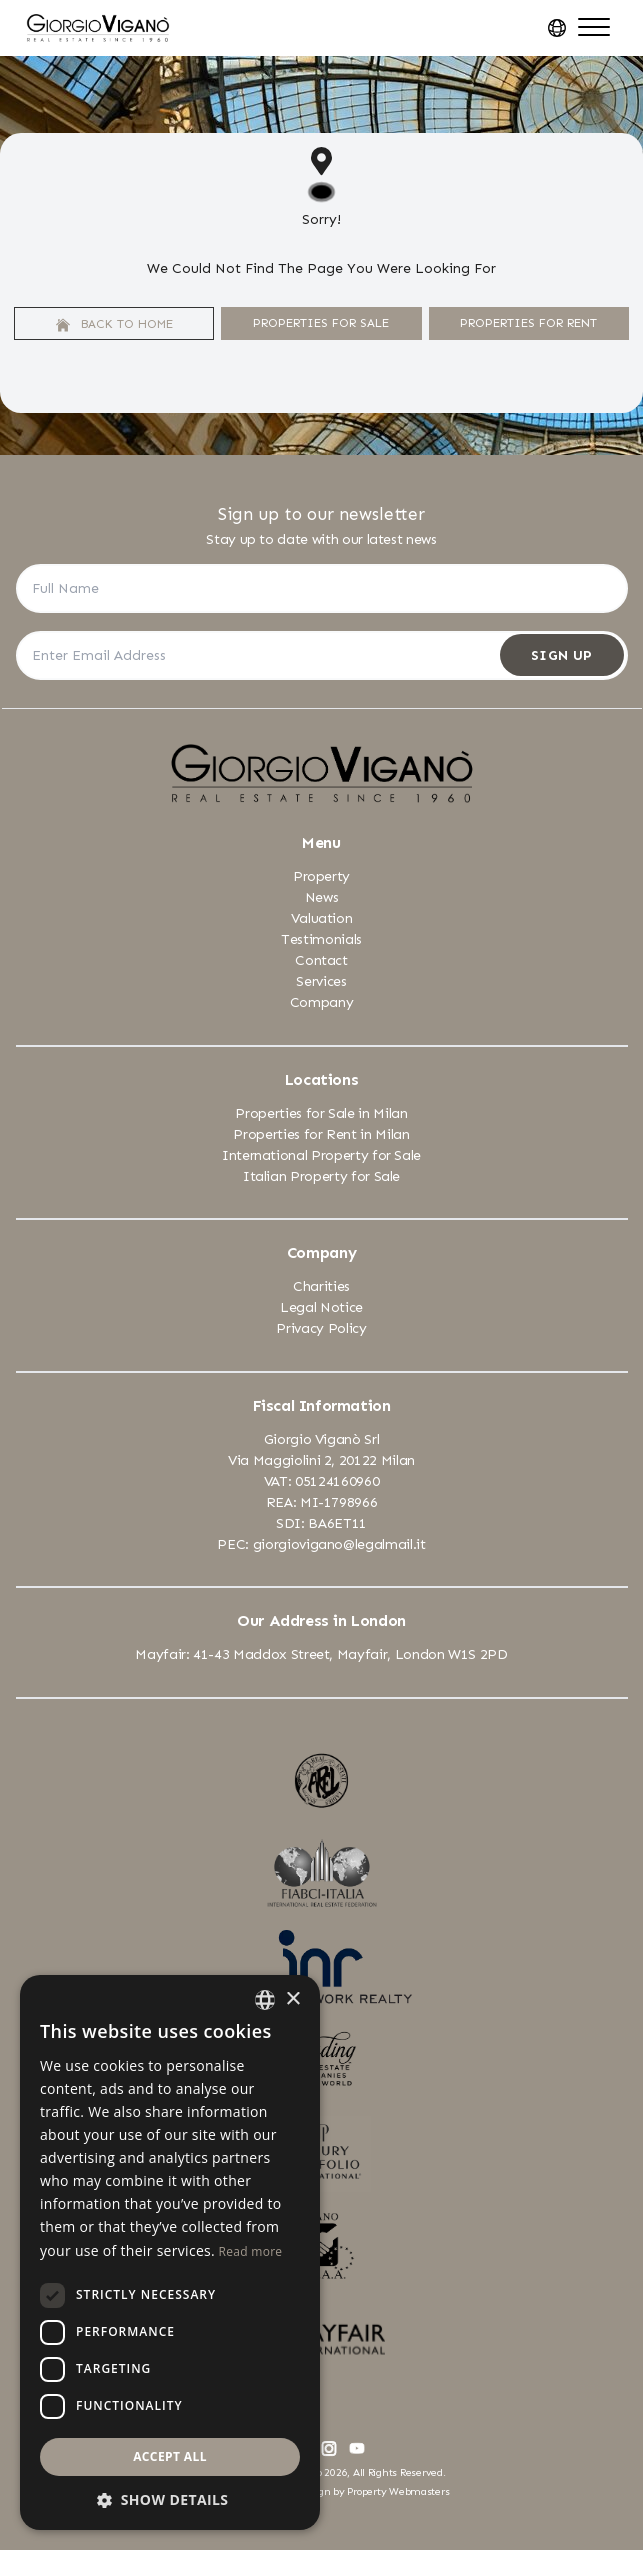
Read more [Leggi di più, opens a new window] (250, 2251)
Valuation (322, 918)
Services (321, 981)
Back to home (114, 324)
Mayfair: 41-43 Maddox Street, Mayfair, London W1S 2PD (321, 1654)
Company (322, 1002)
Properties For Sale (321, 322)
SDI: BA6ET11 (321, 1523)
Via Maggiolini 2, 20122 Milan (321, 1460)
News (322, 897)
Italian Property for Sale (321, 1176)
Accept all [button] (170, 2456)
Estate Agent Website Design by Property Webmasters (322, 2491)
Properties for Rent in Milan (321, 1134)
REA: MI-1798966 (322, 1502)
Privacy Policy (321, 1328)
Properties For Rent (528, 322)
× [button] (292, 1999)
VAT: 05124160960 (321, 1481)
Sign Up (561, 655)
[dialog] (170, 2252)
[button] (170, 2499)
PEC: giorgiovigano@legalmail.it (321, 1544)
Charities (321, 1286)
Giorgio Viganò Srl (322, 1439)
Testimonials (321, 939)
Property (321, 876)
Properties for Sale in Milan (321, 1113)
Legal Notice (321, 1307)
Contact (321, 960)
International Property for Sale (321, 1155)
